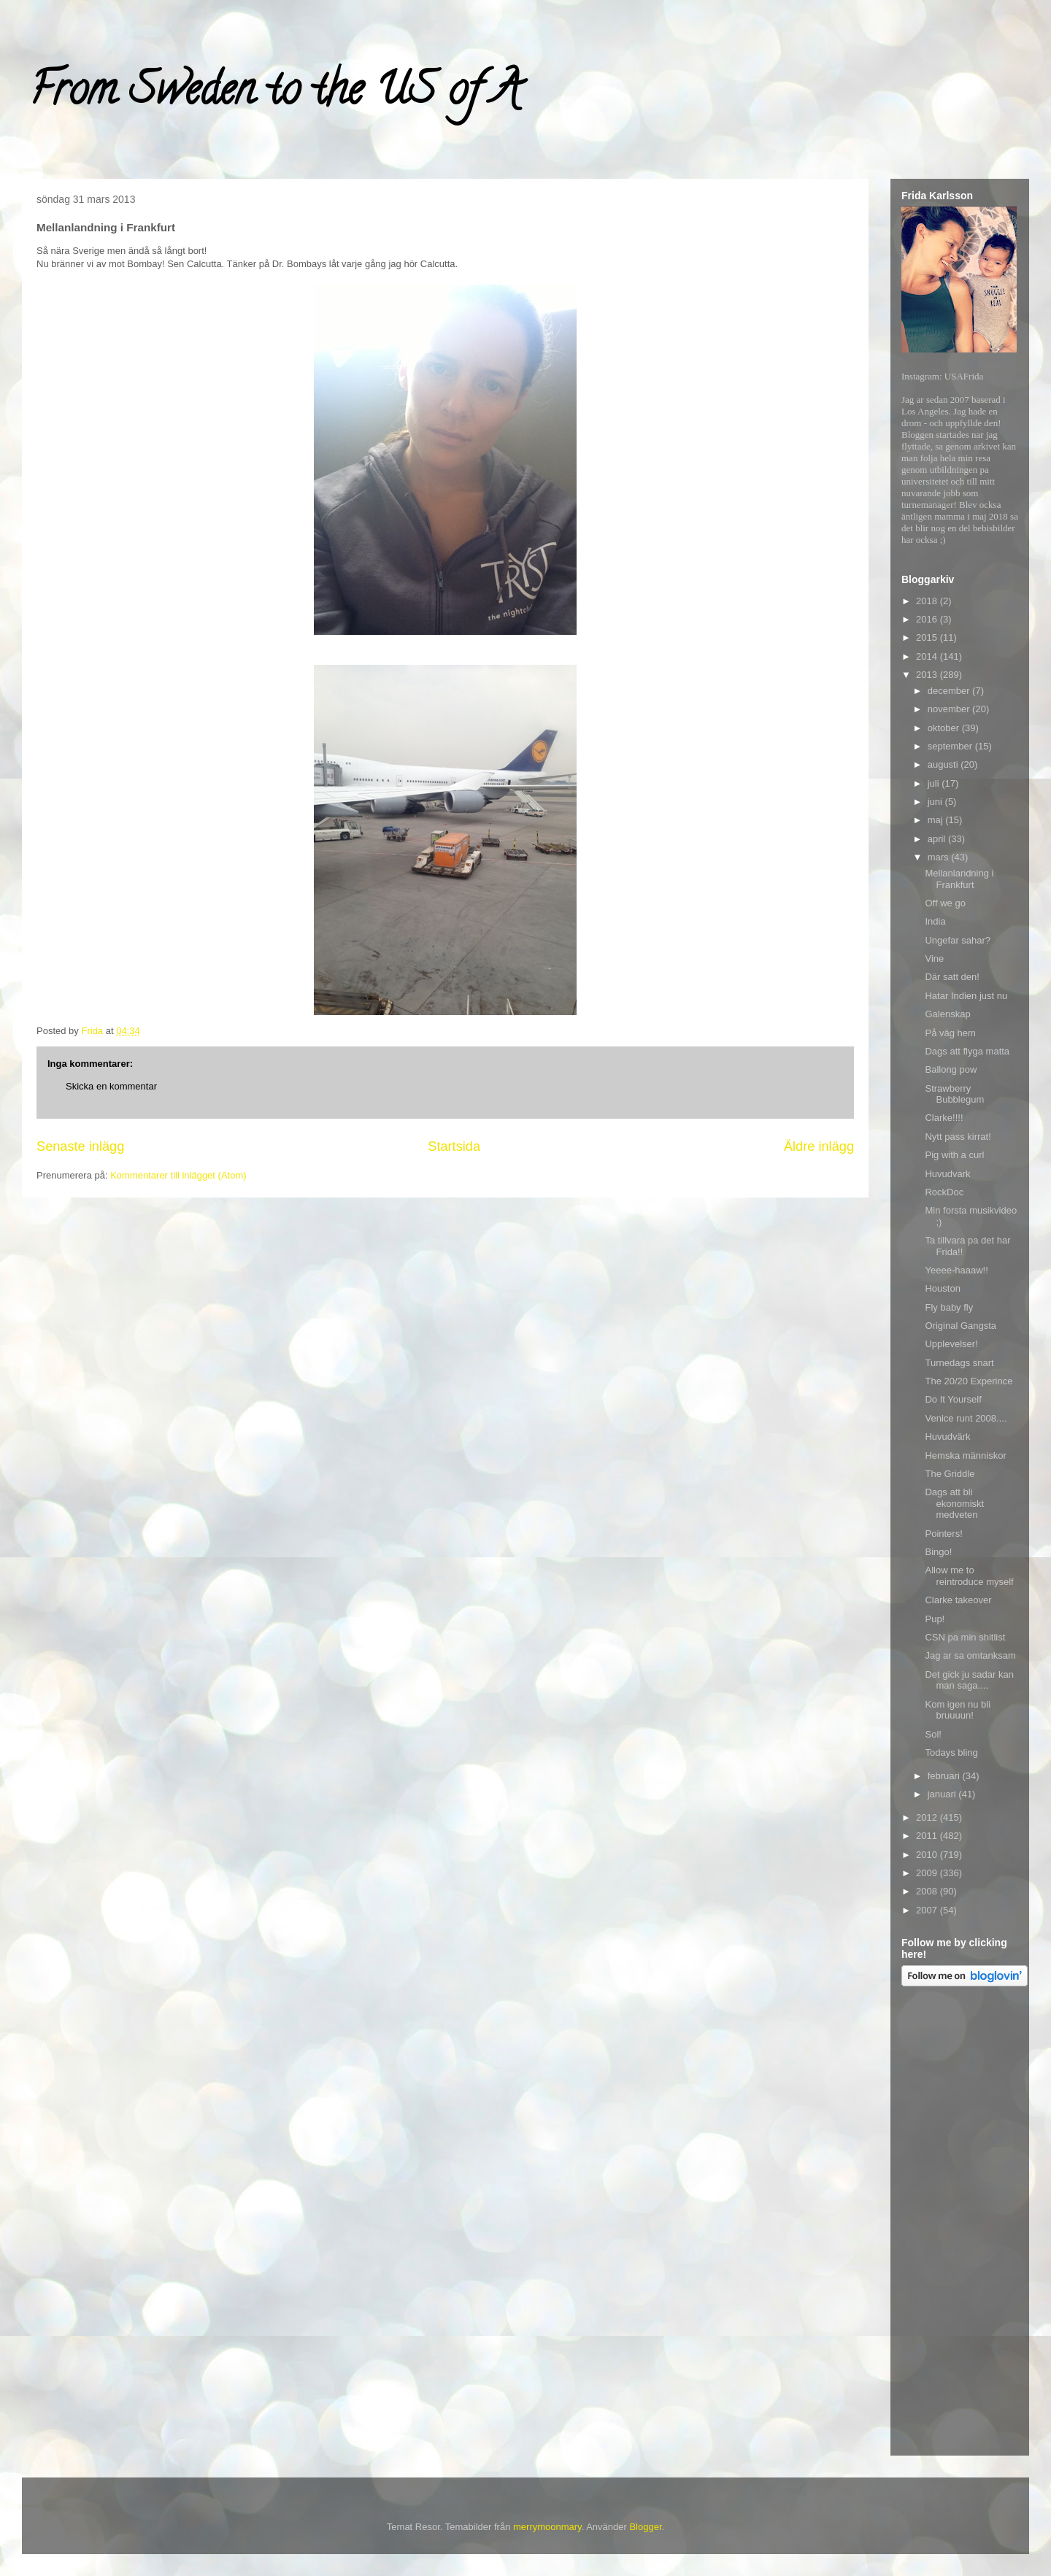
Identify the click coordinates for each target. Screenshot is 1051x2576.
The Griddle (949, 1473)
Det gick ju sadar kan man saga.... (969, 1680)
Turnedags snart (959, 1362)
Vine (934, 958)
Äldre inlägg (819, 1146)
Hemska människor (965, 1455)
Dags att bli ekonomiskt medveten (954, 1503)
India (935, 921)
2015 (928, 637)
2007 (928, 1910)
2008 (928, 1891)
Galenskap (947, 1014)
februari (945, 1775)
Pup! (934, 1618)
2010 (928, 1854)
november (950, 708)
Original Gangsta (960, 1325)
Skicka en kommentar (111, 1086)
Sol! (933, 1734)
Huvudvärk (947, 1436)
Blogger (645, 2526)
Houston (942, 1288)
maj (937, 819)
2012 (928, 1817)
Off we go (945, 903)
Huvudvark (947, 1173)
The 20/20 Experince (968, 1381)
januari (943, 1794)
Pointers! (943, 1533)
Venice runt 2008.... (965, 1418)
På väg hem (950, 1032)
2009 (928, 1872)
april (938, 838)
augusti (944, 764)
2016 (928, 619)
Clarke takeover (958, 1599)
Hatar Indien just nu (966, 995)
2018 (928, 600)
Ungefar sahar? (957, 940)
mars (940, 857)
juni (936, 801)
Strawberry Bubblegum (954, 1094)
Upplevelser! (951, 1343)
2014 (928, 656)
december (950, 690)
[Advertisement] (959, 2223)
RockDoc (944, 1192)
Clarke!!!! (944, 1117)
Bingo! (938, 1551)
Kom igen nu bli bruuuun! (957, 1710)
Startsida (454, 1146)
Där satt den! (952, 976)
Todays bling (951, 1752)
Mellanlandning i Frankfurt (959, 879)
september (951, 746)
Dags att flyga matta (967, 1051)
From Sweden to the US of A (274, 94)
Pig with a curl (954, 1154)
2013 (928, 674)
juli (935, 783)
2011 (928, 1835)
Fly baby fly (949, 1307)
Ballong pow (951, 1069)
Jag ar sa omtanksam (970, 1655)
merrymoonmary (547, 2526)
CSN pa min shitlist (965, 1637)
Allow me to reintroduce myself (969, 1576)
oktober (945, 727)
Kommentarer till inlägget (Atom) (178, 1175)
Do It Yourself (953, 1399)
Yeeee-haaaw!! (956, 1270)
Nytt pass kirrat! (957, 1136)
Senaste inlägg (80, 1146)
